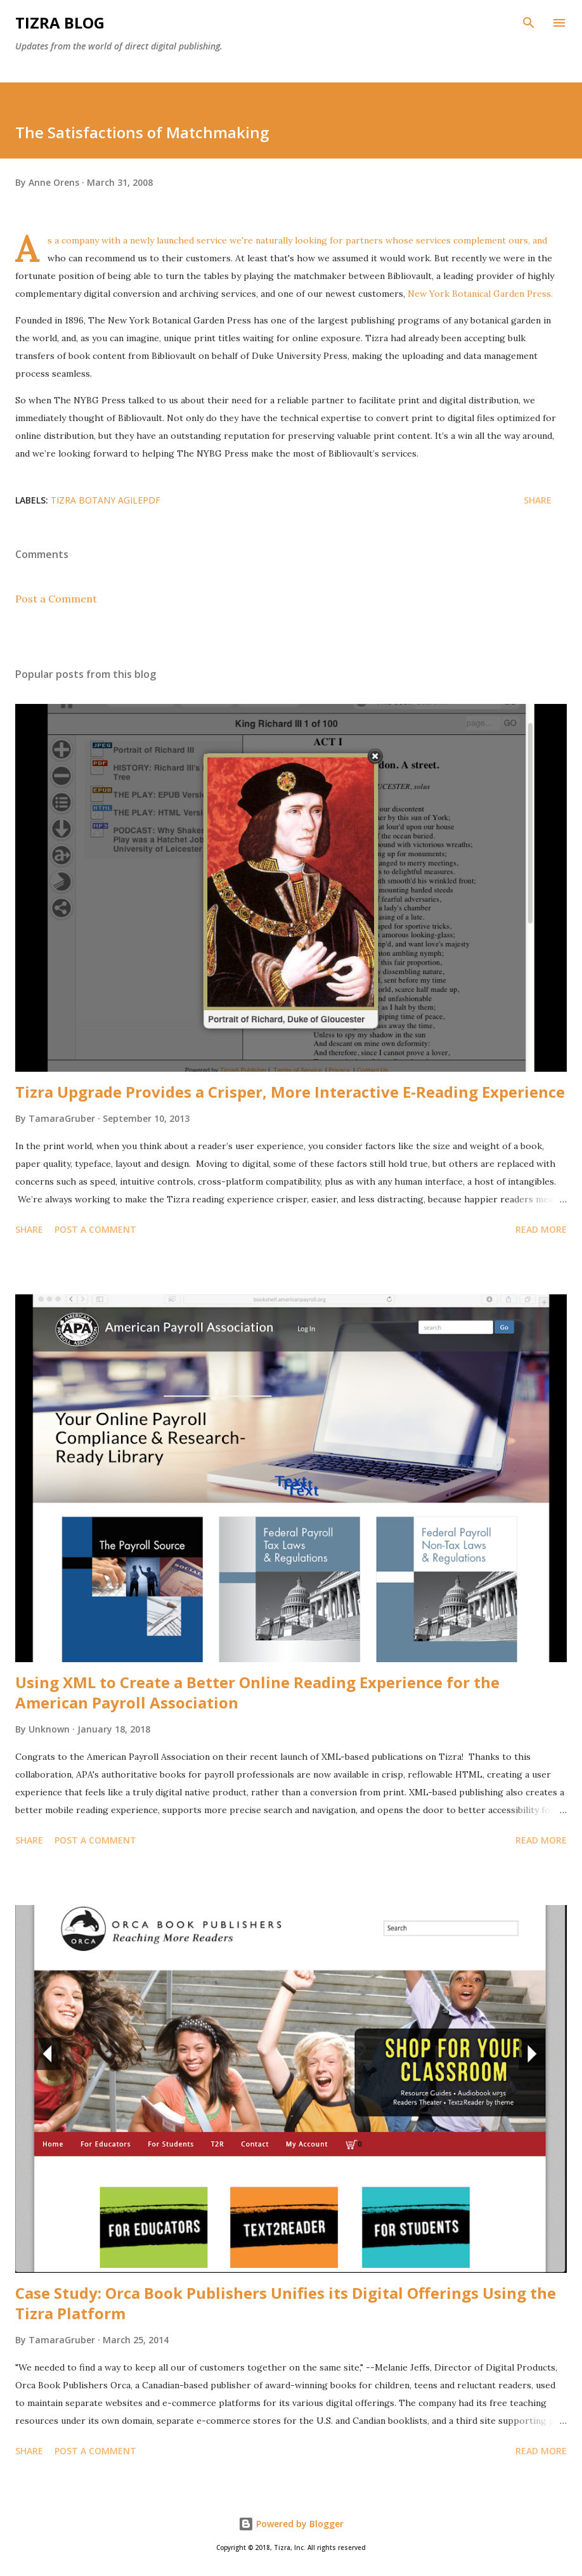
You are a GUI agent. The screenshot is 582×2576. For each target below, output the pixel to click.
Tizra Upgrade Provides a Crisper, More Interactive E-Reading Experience (290, 1091)
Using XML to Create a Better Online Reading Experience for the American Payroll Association (257, 1692)
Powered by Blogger (291, 2524)
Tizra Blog (60, 22)
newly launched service (180, 240)
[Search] (528, 22)
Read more (541, 1229)
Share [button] (538, 500)
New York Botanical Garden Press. (480, 293)
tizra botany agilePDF (105, 500)
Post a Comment (56, 598)
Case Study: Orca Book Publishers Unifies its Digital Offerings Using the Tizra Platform (285, 2303)
